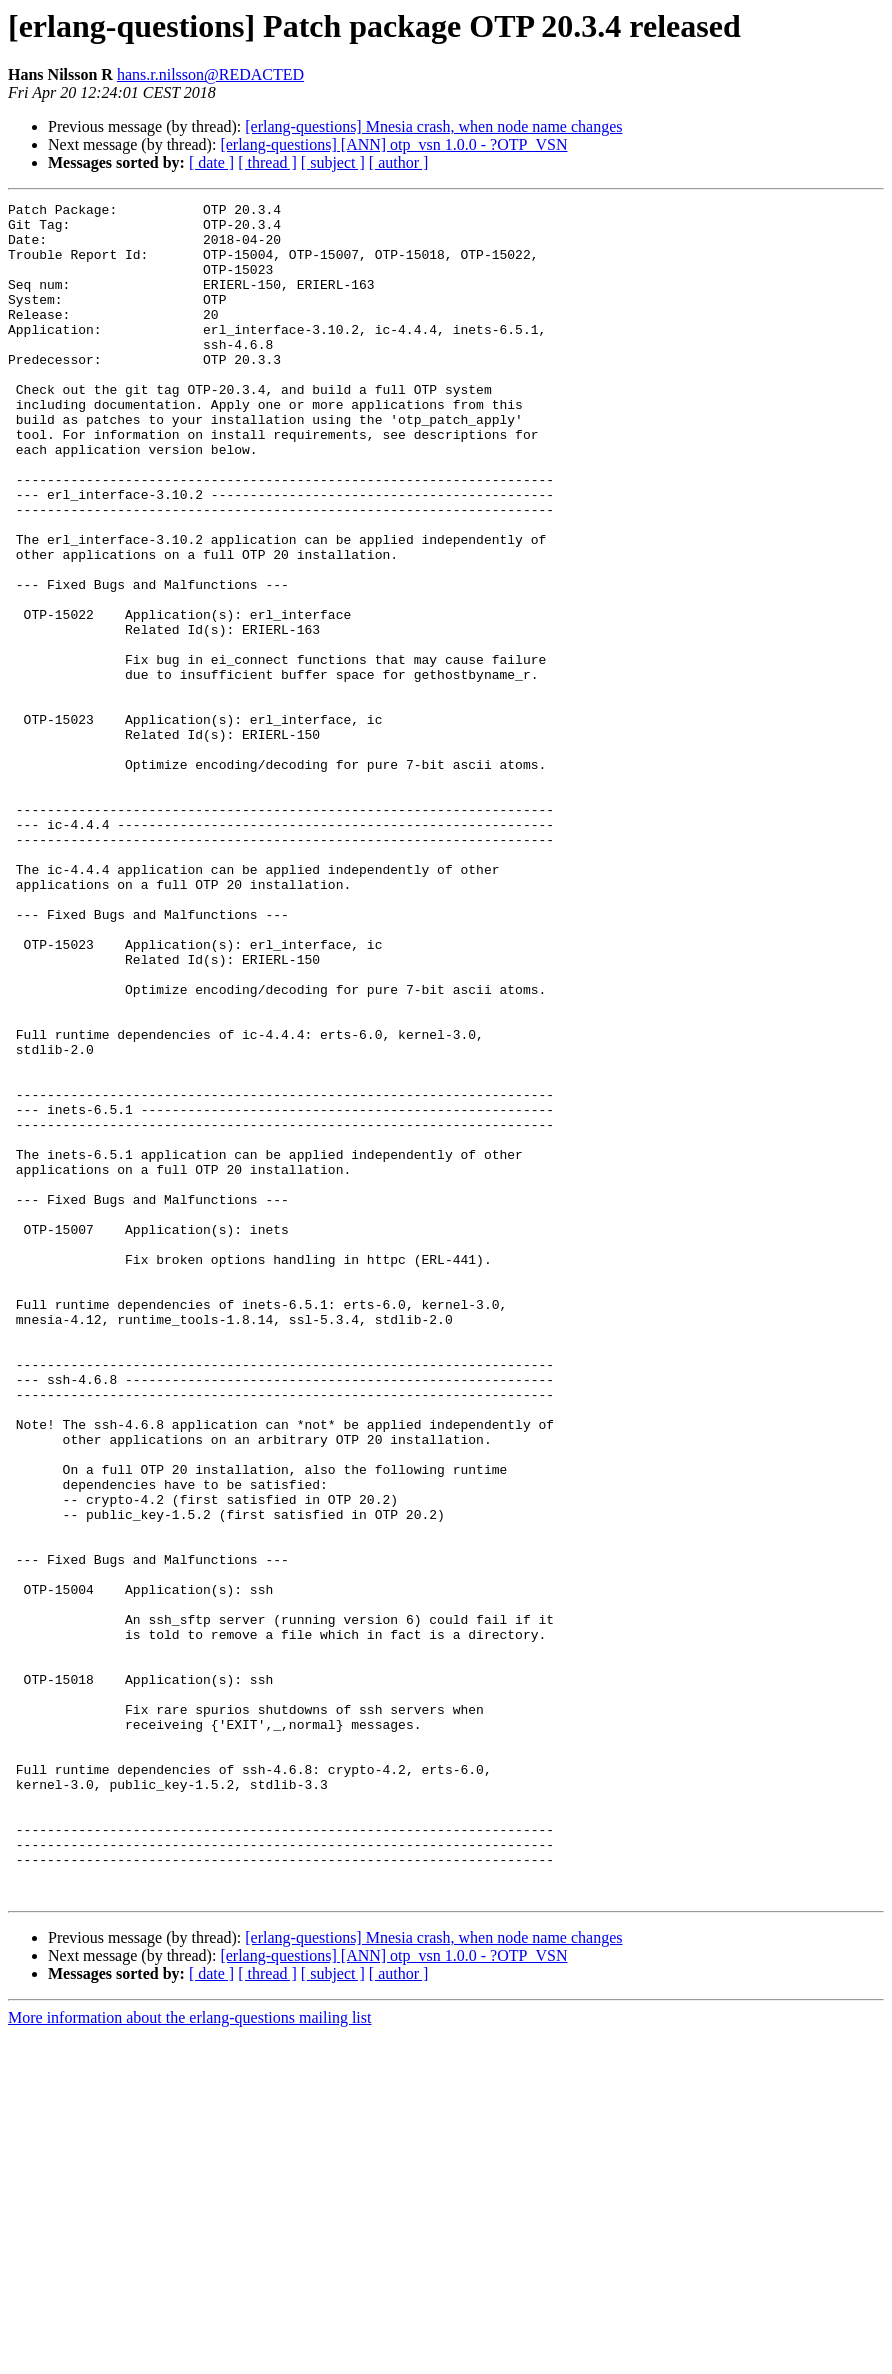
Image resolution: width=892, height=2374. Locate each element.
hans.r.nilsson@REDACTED (210, 74)
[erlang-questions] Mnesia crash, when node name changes (433, 126)
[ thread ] (267, 162)
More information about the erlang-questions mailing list (189, 2356)
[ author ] (399, 162)
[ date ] (211, 162)
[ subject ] (333, 162)
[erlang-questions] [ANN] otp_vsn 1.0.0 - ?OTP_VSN (393, 144)
